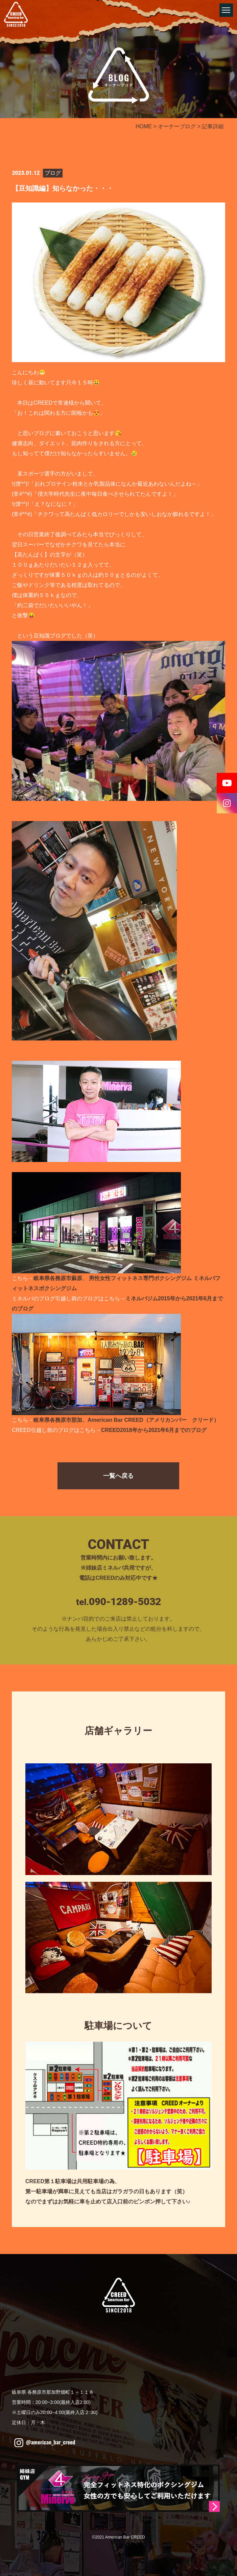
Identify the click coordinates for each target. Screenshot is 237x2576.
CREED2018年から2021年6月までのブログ (154, 1430)
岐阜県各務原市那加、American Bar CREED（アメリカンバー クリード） (126, 1420)
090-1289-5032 (125, 1601)
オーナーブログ (177, 126)
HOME (144, 126)
